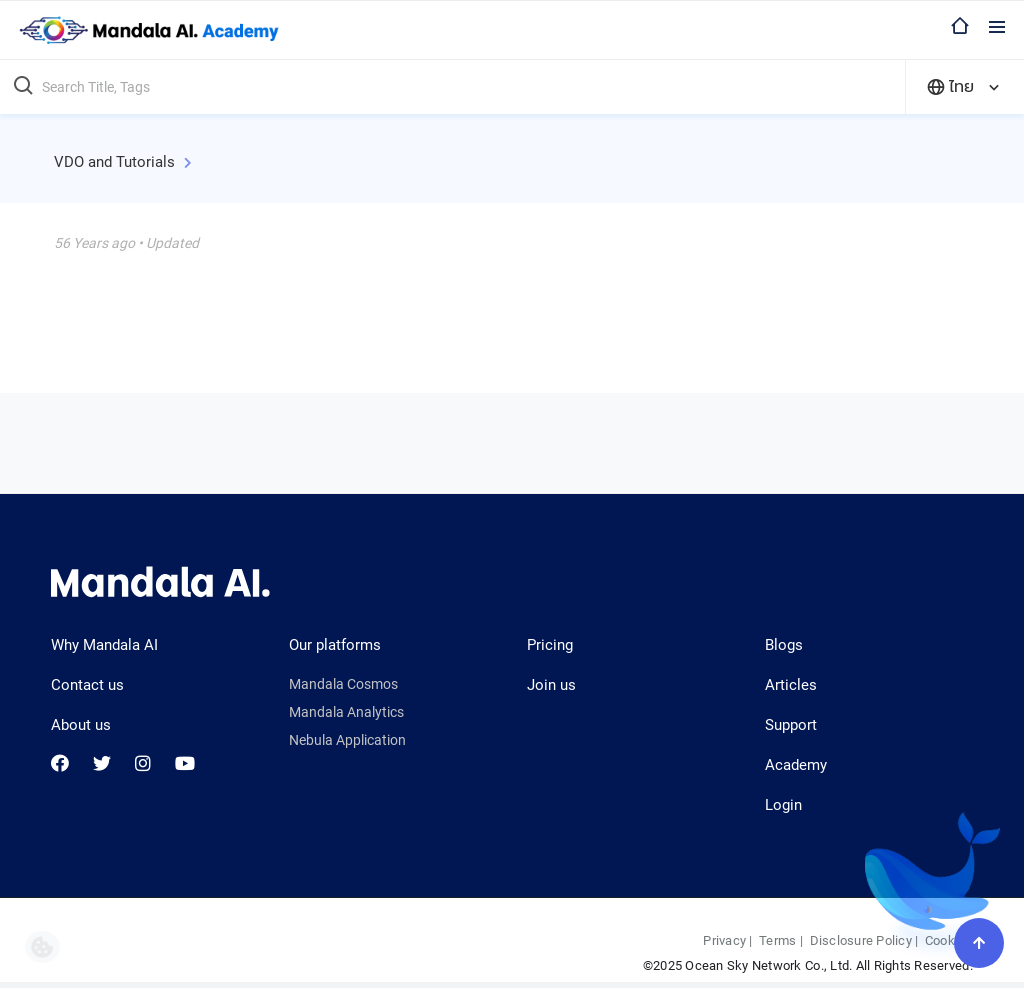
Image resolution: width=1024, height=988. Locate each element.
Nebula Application (347, 740)
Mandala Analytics (346, 712)
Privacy (724, 940)
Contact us (87, 685)
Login (783, 805)
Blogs (784, 645)
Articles (791, 685)
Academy (796, 765)
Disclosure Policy (861, 940)
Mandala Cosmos (343, 684)
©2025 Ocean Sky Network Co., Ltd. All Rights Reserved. (808, 965)
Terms (777, 940)
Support (791, 725)
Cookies (949, 940)
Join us (551, 685)
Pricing (550, 645)
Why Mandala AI (104, 645)
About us (81, 725)
